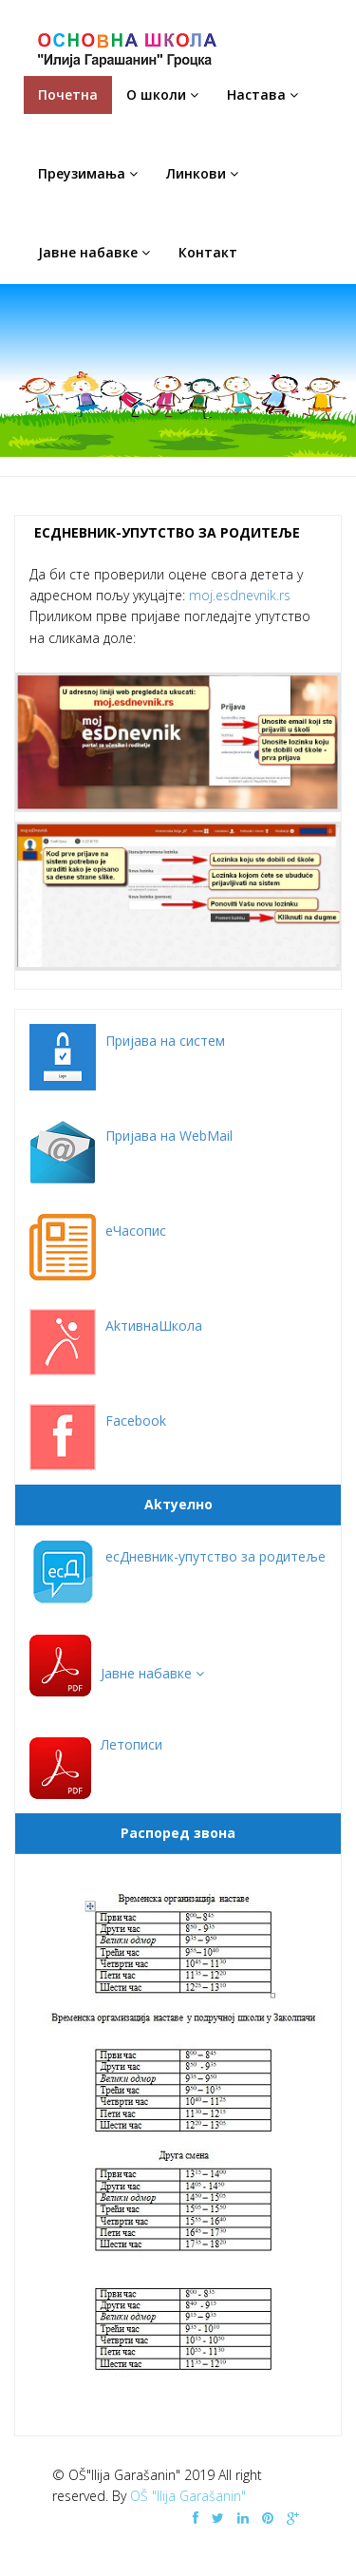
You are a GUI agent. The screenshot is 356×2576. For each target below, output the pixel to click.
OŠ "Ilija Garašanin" (188, 2496)
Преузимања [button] (88, 173)
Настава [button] (262, 94)
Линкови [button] (202, 173)
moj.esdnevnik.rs (239, 595)
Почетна (68, 94)
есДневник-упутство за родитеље (215, 1556)
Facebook (135, 1420)
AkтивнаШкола (153, 1325)
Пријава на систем (165, 1041)
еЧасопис (135, 1231)
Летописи (131, 1744)
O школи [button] (162, 94)
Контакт (207, 252)
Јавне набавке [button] (94, 252)
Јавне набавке (152, 1673)
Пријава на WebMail (169, 1136)
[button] (152, 1673)
